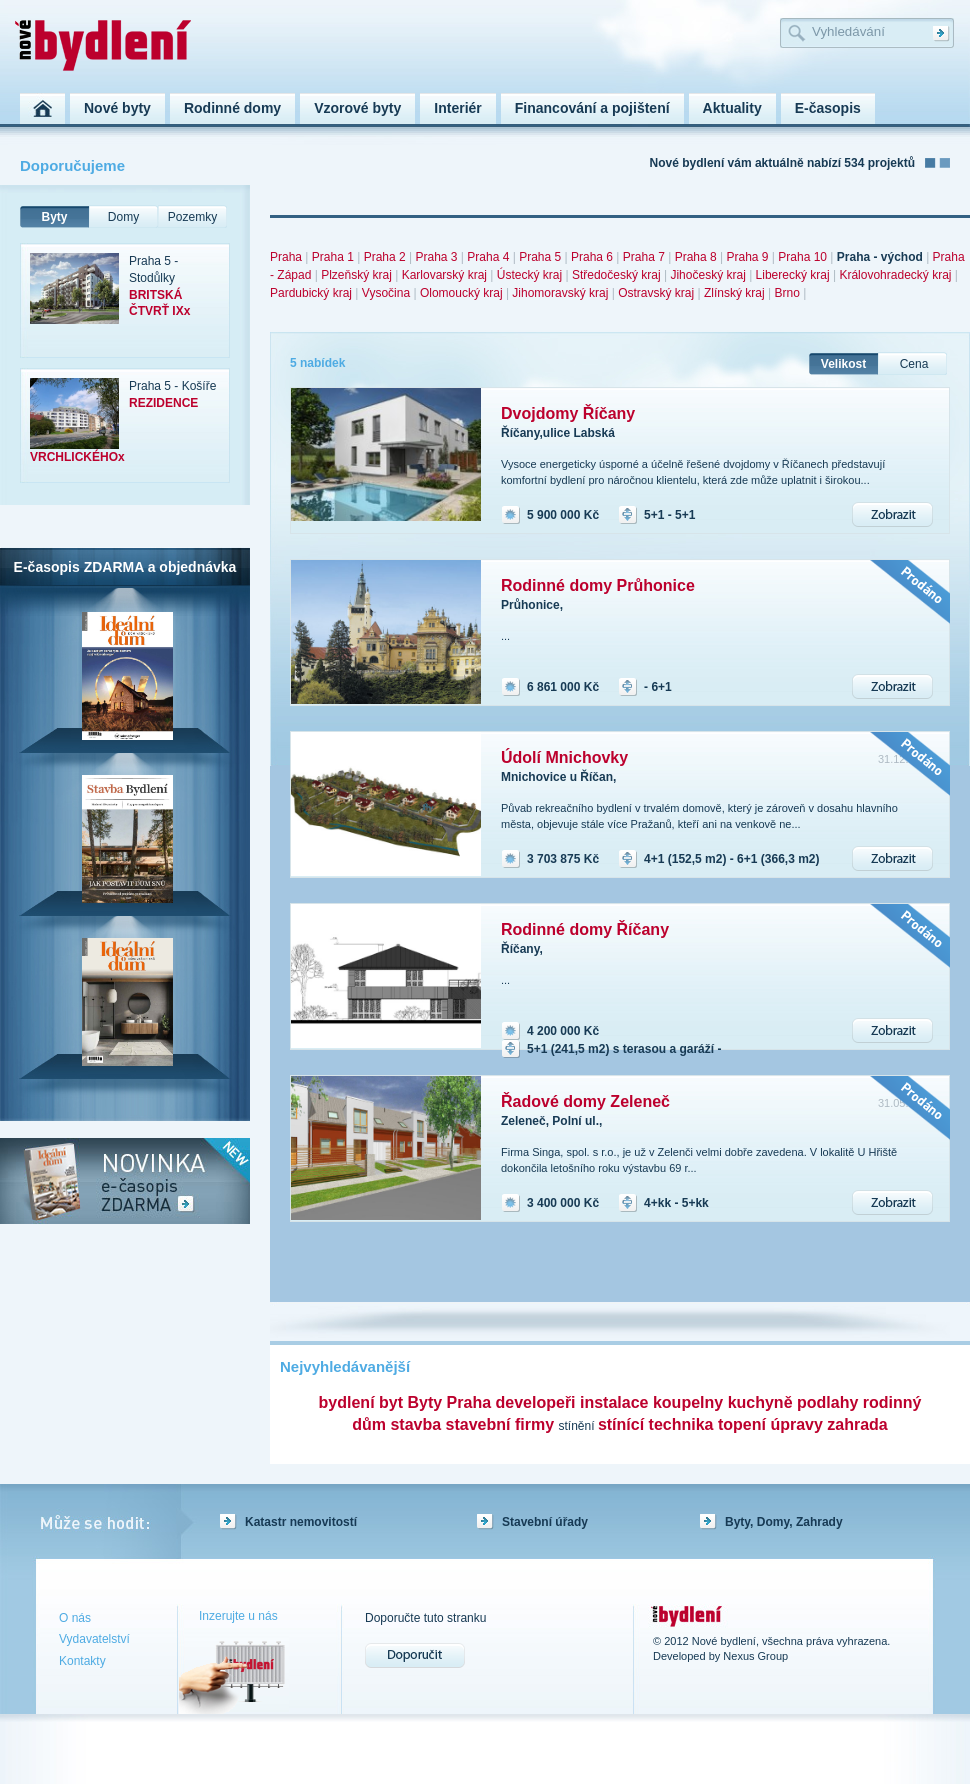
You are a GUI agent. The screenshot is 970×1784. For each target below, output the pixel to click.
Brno (786, 293)
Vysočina (386, 293)
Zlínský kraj (734, 293)
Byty (54, 217)
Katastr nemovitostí (301, 1522)
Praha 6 (592, 257)
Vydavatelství (94, 1639)
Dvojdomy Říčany (568, 413)
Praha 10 (802, 257)
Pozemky (192, 217)
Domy (123, 217)
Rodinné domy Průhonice (598, 585)
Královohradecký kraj (895, 275)
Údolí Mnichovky (564, 757)
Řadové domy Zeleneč (585, 1101)
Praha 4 (488, 257)
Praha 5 (540, 257)
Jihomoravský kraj (560, 293)
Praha (286, 257)
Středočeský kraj (616, 275)
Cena (914, 364)
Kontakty (82, 1661)
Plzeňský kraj (356, 275)
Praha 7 (644, 257)
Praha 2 (385, 257)
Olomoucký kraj (461, 293)
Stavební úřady (545, 1522)
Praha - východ (880, 257)
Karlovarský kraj (444, 275)
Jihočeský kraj (707, 275)
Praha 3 (436, 257)
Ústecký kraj (529, 275)
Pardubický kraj (311, 293)
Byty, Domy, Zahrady (784, 1522)
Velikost (843, 364)
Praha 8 (696, 257)
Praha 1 (333, 257)
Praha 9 (747, 257)
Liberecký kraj (793, 275)
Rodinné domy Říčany (585, 929)
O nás (75, 1618)
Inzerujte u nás (238, 1616)
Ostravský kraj (656, 293)
